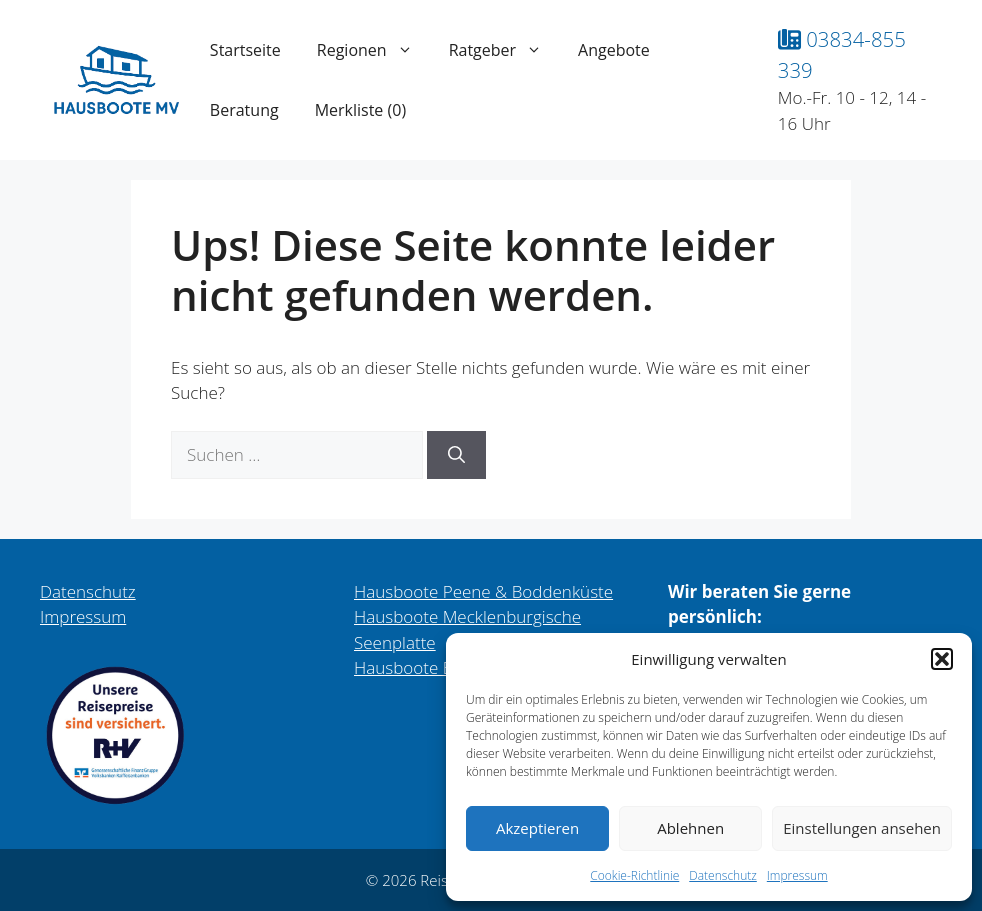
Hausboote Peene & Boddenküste (483, 591)
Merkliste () (360, 110)
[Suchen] (456, 455)
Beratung (244, 110)
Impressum (797, 875)
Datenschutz (723, 875)
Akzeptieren (537, 828)
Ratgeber (504, 50)
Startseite (245, 50)
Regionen (374, 50)
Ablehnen (690, 828)
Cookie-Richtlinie (634, 875)
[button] (942, 659)
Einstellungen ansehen (862, 828)
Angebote (614, 50)
